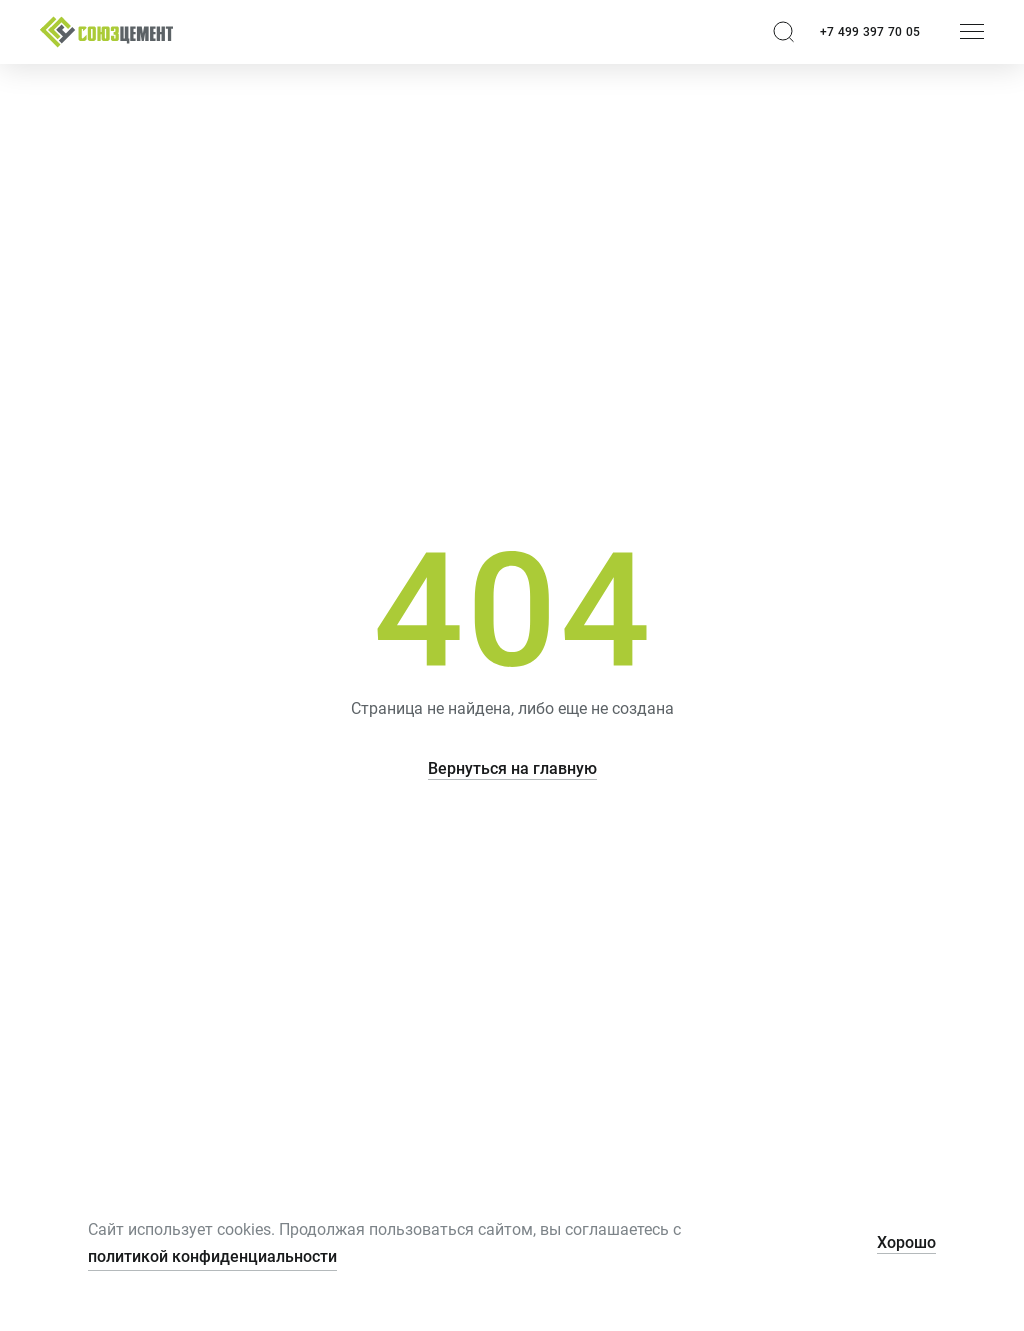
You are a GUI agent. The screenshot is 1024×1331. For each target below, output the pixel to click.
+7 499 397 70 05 (870, 32)
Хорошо (906, 1242)
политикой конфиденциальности (212, 1256)
